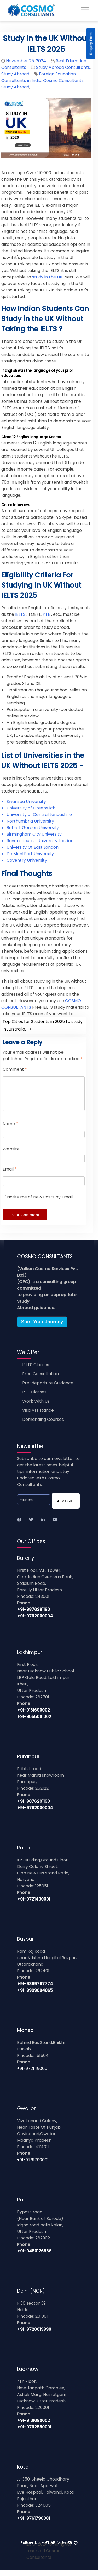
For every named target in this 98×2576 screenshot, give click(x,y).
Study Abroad (15, 74)
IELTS (20, 614)
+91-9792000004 (35, 1622)
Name (10, 1130)
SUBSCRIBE (66, 1507)
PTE (46, 614)
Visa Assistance (38, 1417)
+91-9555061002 (34, 1723)
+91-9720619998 (34, 2336)
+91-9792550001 (34, 2433)
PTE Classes (34, 1398)
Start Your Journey (42, 1328)
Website (11, 1155)
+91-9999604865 (35, 1997)
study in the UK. (47, 277)
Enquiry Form (91, 43)
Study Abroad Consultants (63, 67)
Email (10, 1175)
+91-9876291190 (33, 1616)
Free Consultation (40, 1380)
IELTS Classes (35, 1371)
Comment (15, 1069)
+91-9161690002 (33, 1716)
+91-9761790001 (33, 2166)
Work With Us (36, 1407)
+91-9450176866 (34, 2257)
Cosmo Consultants (63, 80)
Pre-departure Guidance (47, 1389)
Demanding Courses (43, 1426)
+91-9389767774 (35, 1990)
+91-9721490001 (33, 1905)
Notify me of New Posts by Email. (40, 1203)
